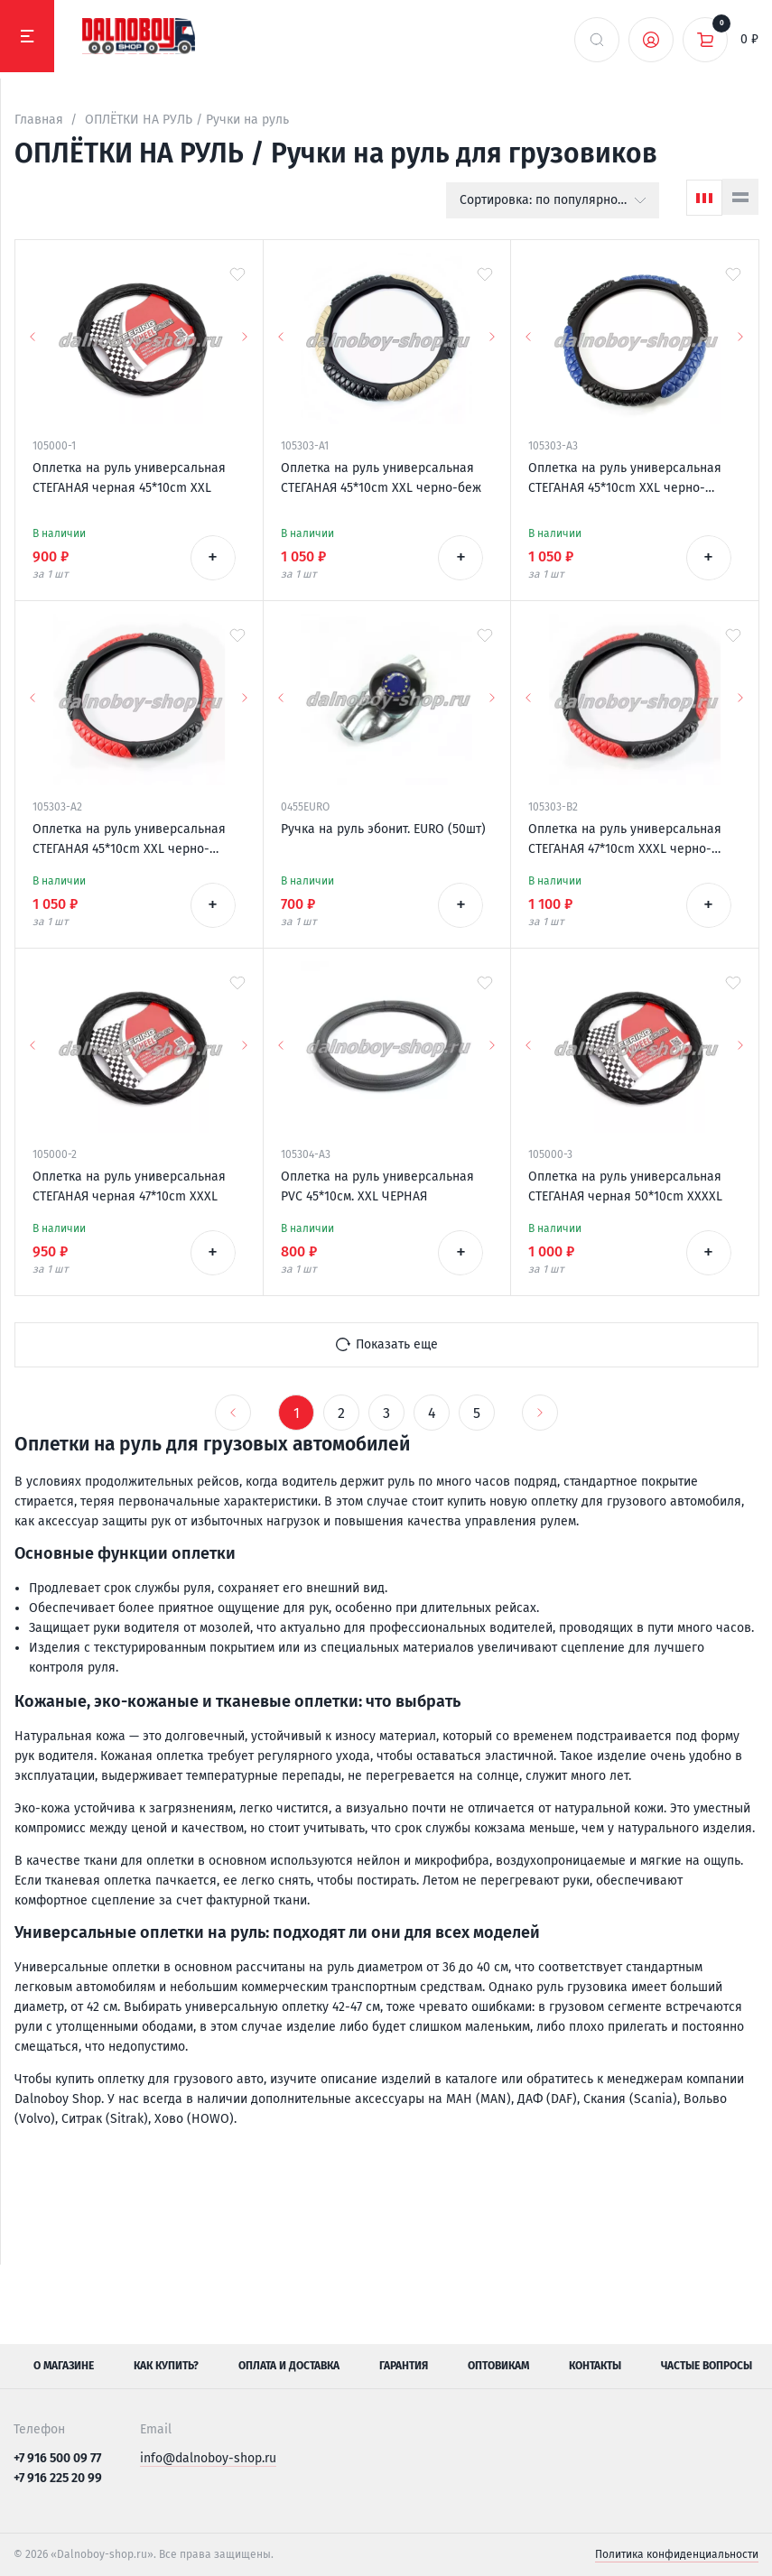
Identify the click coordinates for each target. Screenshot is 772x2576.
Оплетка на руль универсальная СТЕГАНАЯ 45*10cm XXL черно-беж (381, 478)
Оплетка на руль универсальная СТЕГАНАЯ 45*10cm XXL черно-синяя (624, 479)
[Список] (740, 197)
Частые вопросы (706, 2365)
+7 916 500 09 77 (57, 2458)
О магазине (63, 2365)
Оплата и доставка (288, 2365)
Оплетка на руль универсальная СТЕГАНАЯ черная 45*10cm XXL (129, 478)
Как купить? (166, 2365)
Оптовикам (498, 2365)
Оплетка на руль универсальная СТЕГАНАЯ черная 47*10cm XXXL (129, 1186)
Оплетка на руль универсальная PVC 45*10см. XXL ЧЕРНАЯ (377, 1186)
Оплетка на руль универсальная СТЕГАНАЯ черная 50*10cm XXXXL (625, 1186)
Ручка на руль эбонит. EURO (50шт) (383, 829)
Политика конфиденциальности (676, 2554)
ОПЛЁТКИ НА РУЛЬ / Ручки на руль (187, 119)
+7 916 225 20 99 (58, 2478)
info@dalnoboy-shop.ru (208, 2458)
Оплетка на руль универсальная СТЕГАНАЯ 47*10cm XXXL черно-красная (624, 840)
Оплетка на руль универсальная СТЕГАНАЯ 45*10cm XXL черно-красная (129, 840)
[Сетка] (704, 198)
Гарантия (403, 2365)
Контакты (595, 2365)
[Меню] (27, 36)
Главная (38, 119)
